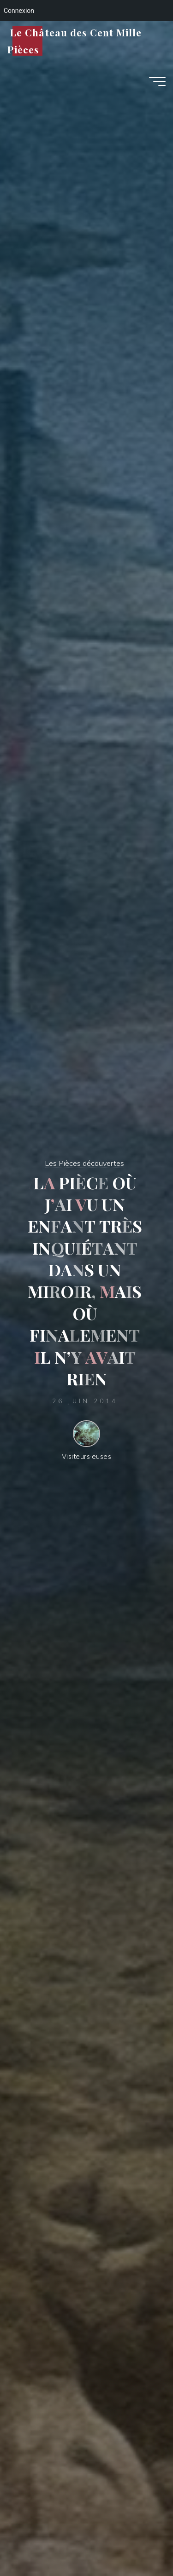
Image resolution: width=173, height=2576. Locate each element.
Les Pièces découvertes (84, 1163)
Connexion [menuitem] (19, 10)
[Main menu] (157, 81)
